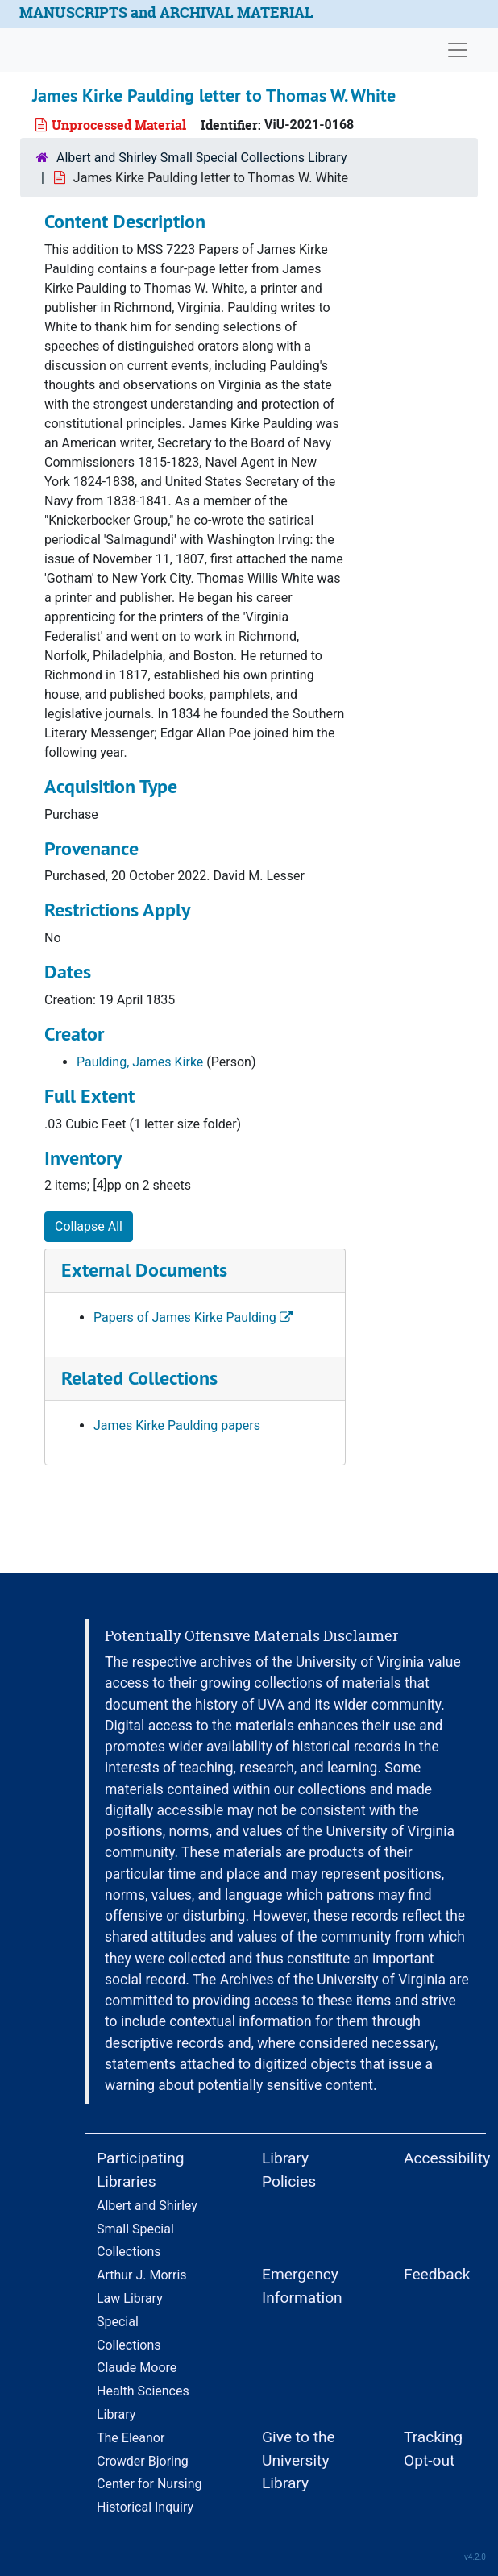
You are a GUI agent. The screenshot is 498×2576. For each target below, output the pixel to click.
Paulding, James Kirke (140, 1062)
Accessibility (447, 2158)
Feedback (437, 2274)
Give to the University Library (298, 2460)
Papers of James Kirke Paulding (193, 1317)
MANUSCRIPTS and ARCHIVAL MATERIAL (166, 12)
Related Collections (139, 1377)
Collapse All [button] (88, 1226)
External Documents (144, 1269)
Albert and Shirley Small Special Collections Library (201, 157)
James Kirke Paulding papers (176, 1425)
